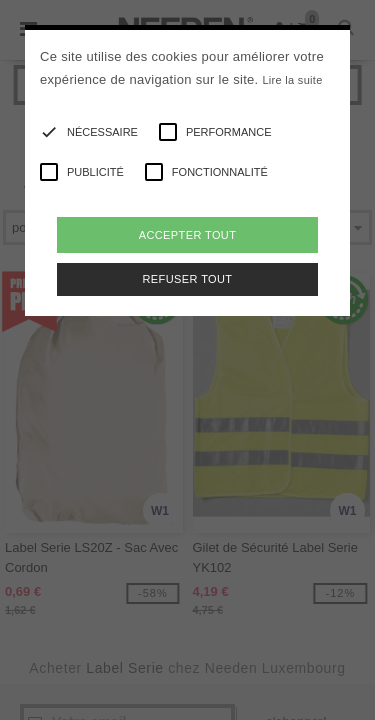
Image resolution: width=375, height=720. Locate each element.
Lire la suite (292, 80)
